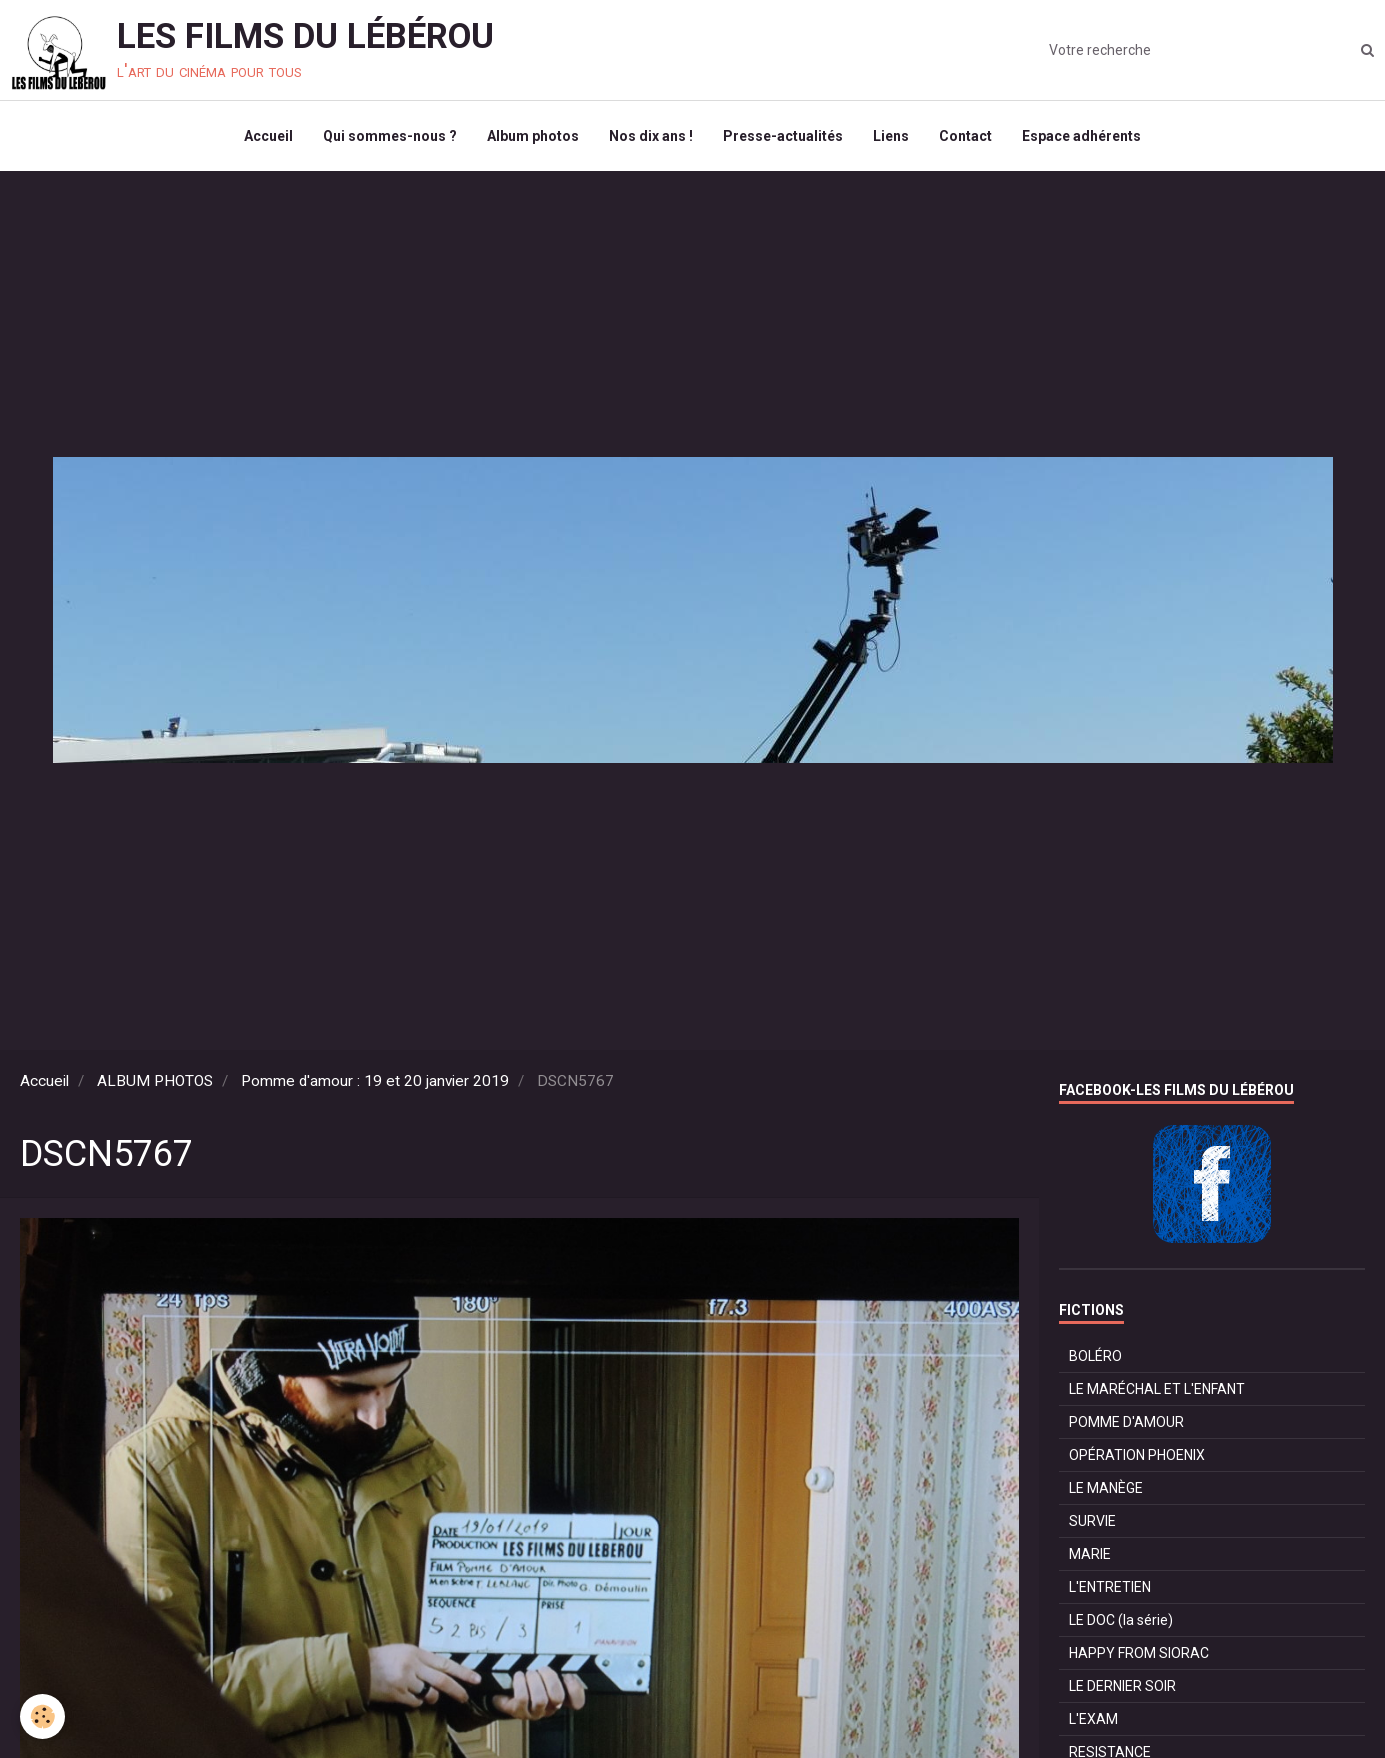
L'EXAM (1093, 1719)
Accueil (268, 136)
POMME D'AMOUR (1126, 1422)
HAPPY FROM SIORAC (1139, 1653)
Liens (891, 136)
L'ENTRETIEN (1110, 1587)
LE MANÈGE (1106, 1488)
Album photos (533, 136)
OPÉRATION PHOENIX (1137, 1455)
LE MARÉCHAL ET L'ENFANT (1157, 1389)
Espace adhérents (1081, 136)
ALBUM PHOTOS (155, 1081)
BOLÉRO (1095, 1356)
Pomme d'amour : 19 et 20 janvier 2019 (375, 1081)
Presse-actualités (783, 136)
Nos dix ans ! (651, 136)
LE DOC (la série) (1121, 1620)
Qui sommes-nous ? (390, 136)
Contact (965, 136)
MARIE (1090, 1554)
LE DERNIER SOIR (1122, 1686)
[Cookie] (42, 1716)
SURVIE (1092, 1521)
